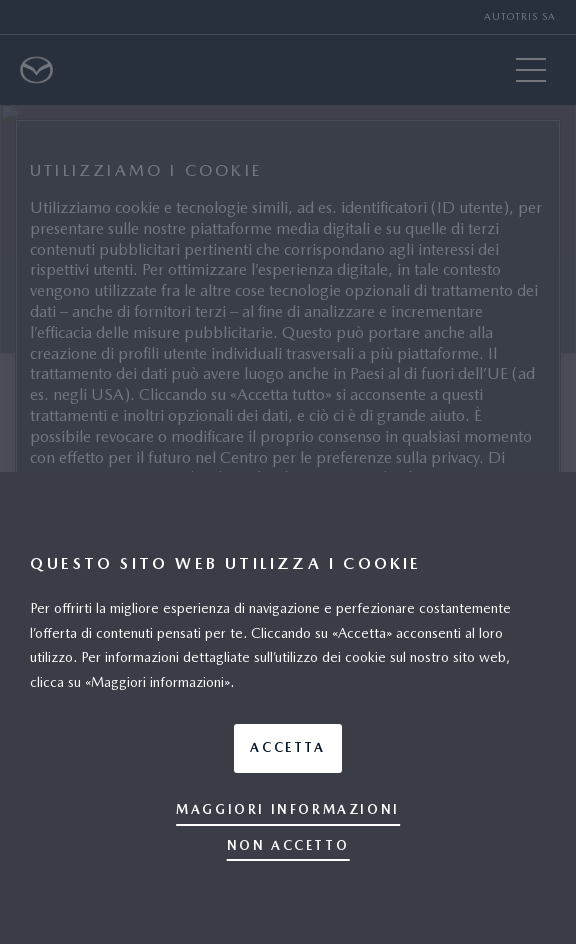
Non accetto (288, 845)
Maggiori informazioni (288, 809)
